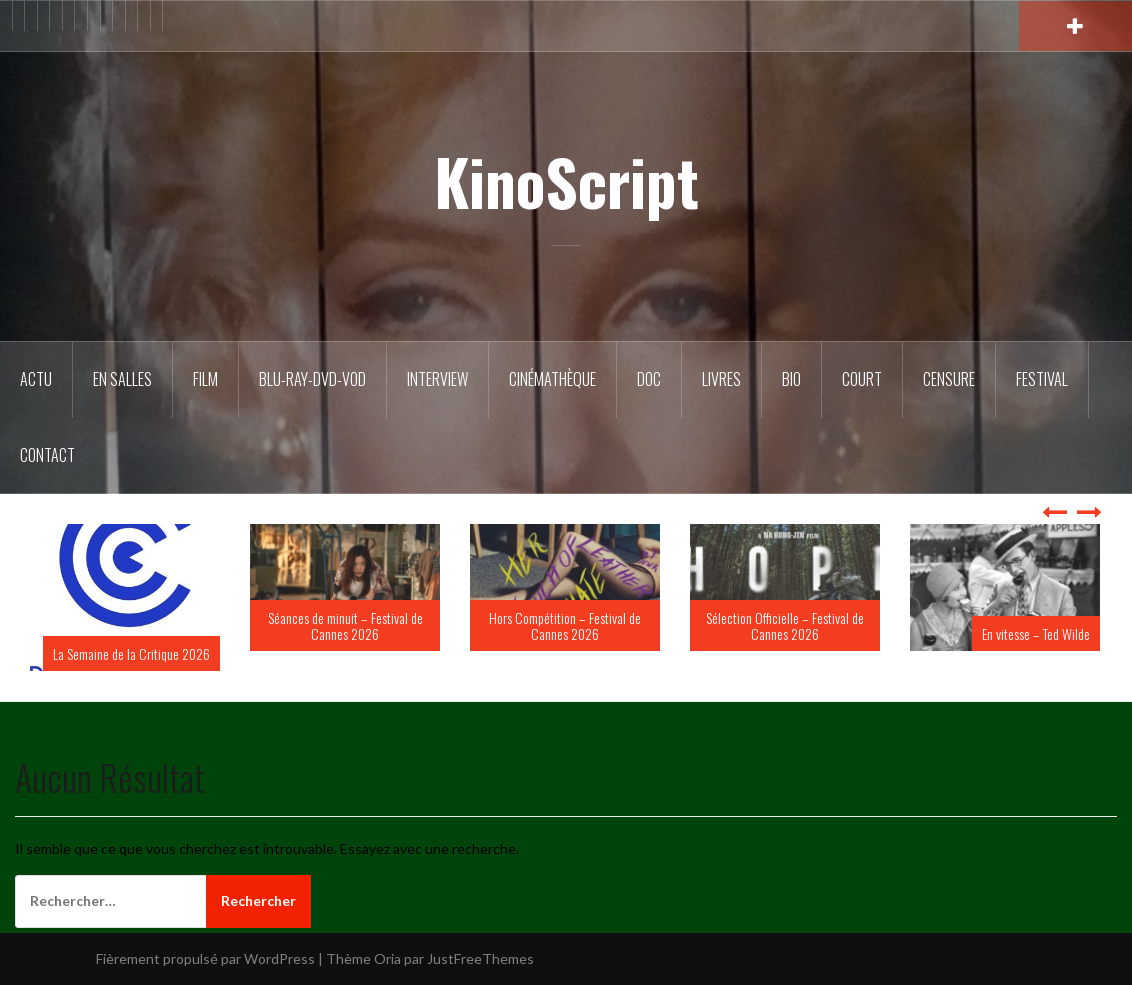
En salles (122, 379)
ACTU (36, 379)
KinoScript (566, 181)
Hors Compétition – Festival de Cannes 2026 (565, 625)
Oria (387, 958)
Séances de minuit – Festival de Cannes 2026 (345, 625)
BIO (791, 379)
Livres (721, 379)
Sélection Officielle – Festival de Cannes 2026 (785, 625)
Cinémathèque (552, 379)
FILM (205, 379)
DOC (649, 379)
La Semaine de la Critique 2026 (131, 653)
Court (862, 379)
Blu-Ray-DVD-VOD (312, 379)
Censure (949, 379)
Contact (47, 455)
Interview (437, 379)
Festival (1042, 379)
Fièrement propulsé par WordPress (205, 958)
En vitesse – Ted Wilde (1036, 633)
